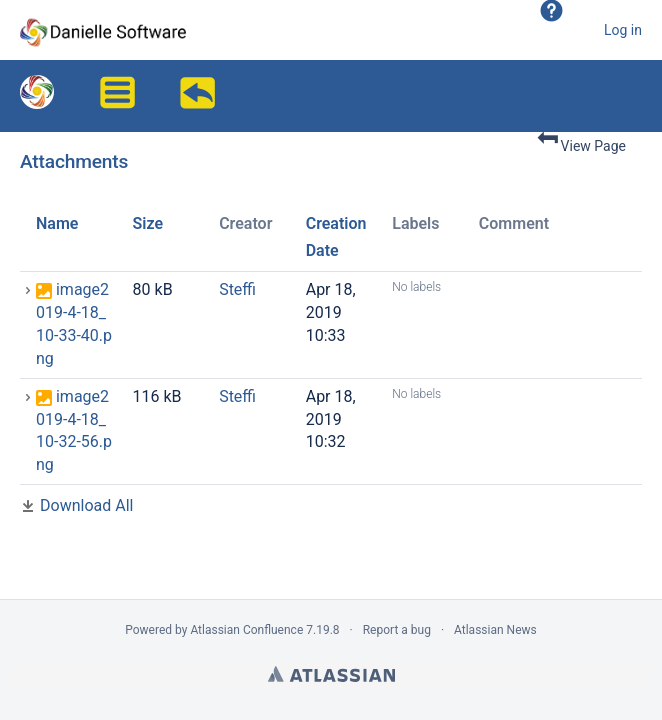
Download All (86, 505)
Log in (623, 30)
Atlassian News (495, 630)
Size (148, 223)
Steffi (237, 289)
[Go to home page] (103, 30)
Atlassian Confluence (246, 630)
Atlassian (331, 674)
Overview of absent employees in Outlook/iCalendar (200, 98)
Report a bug (397, 630)
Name (57, 223)
